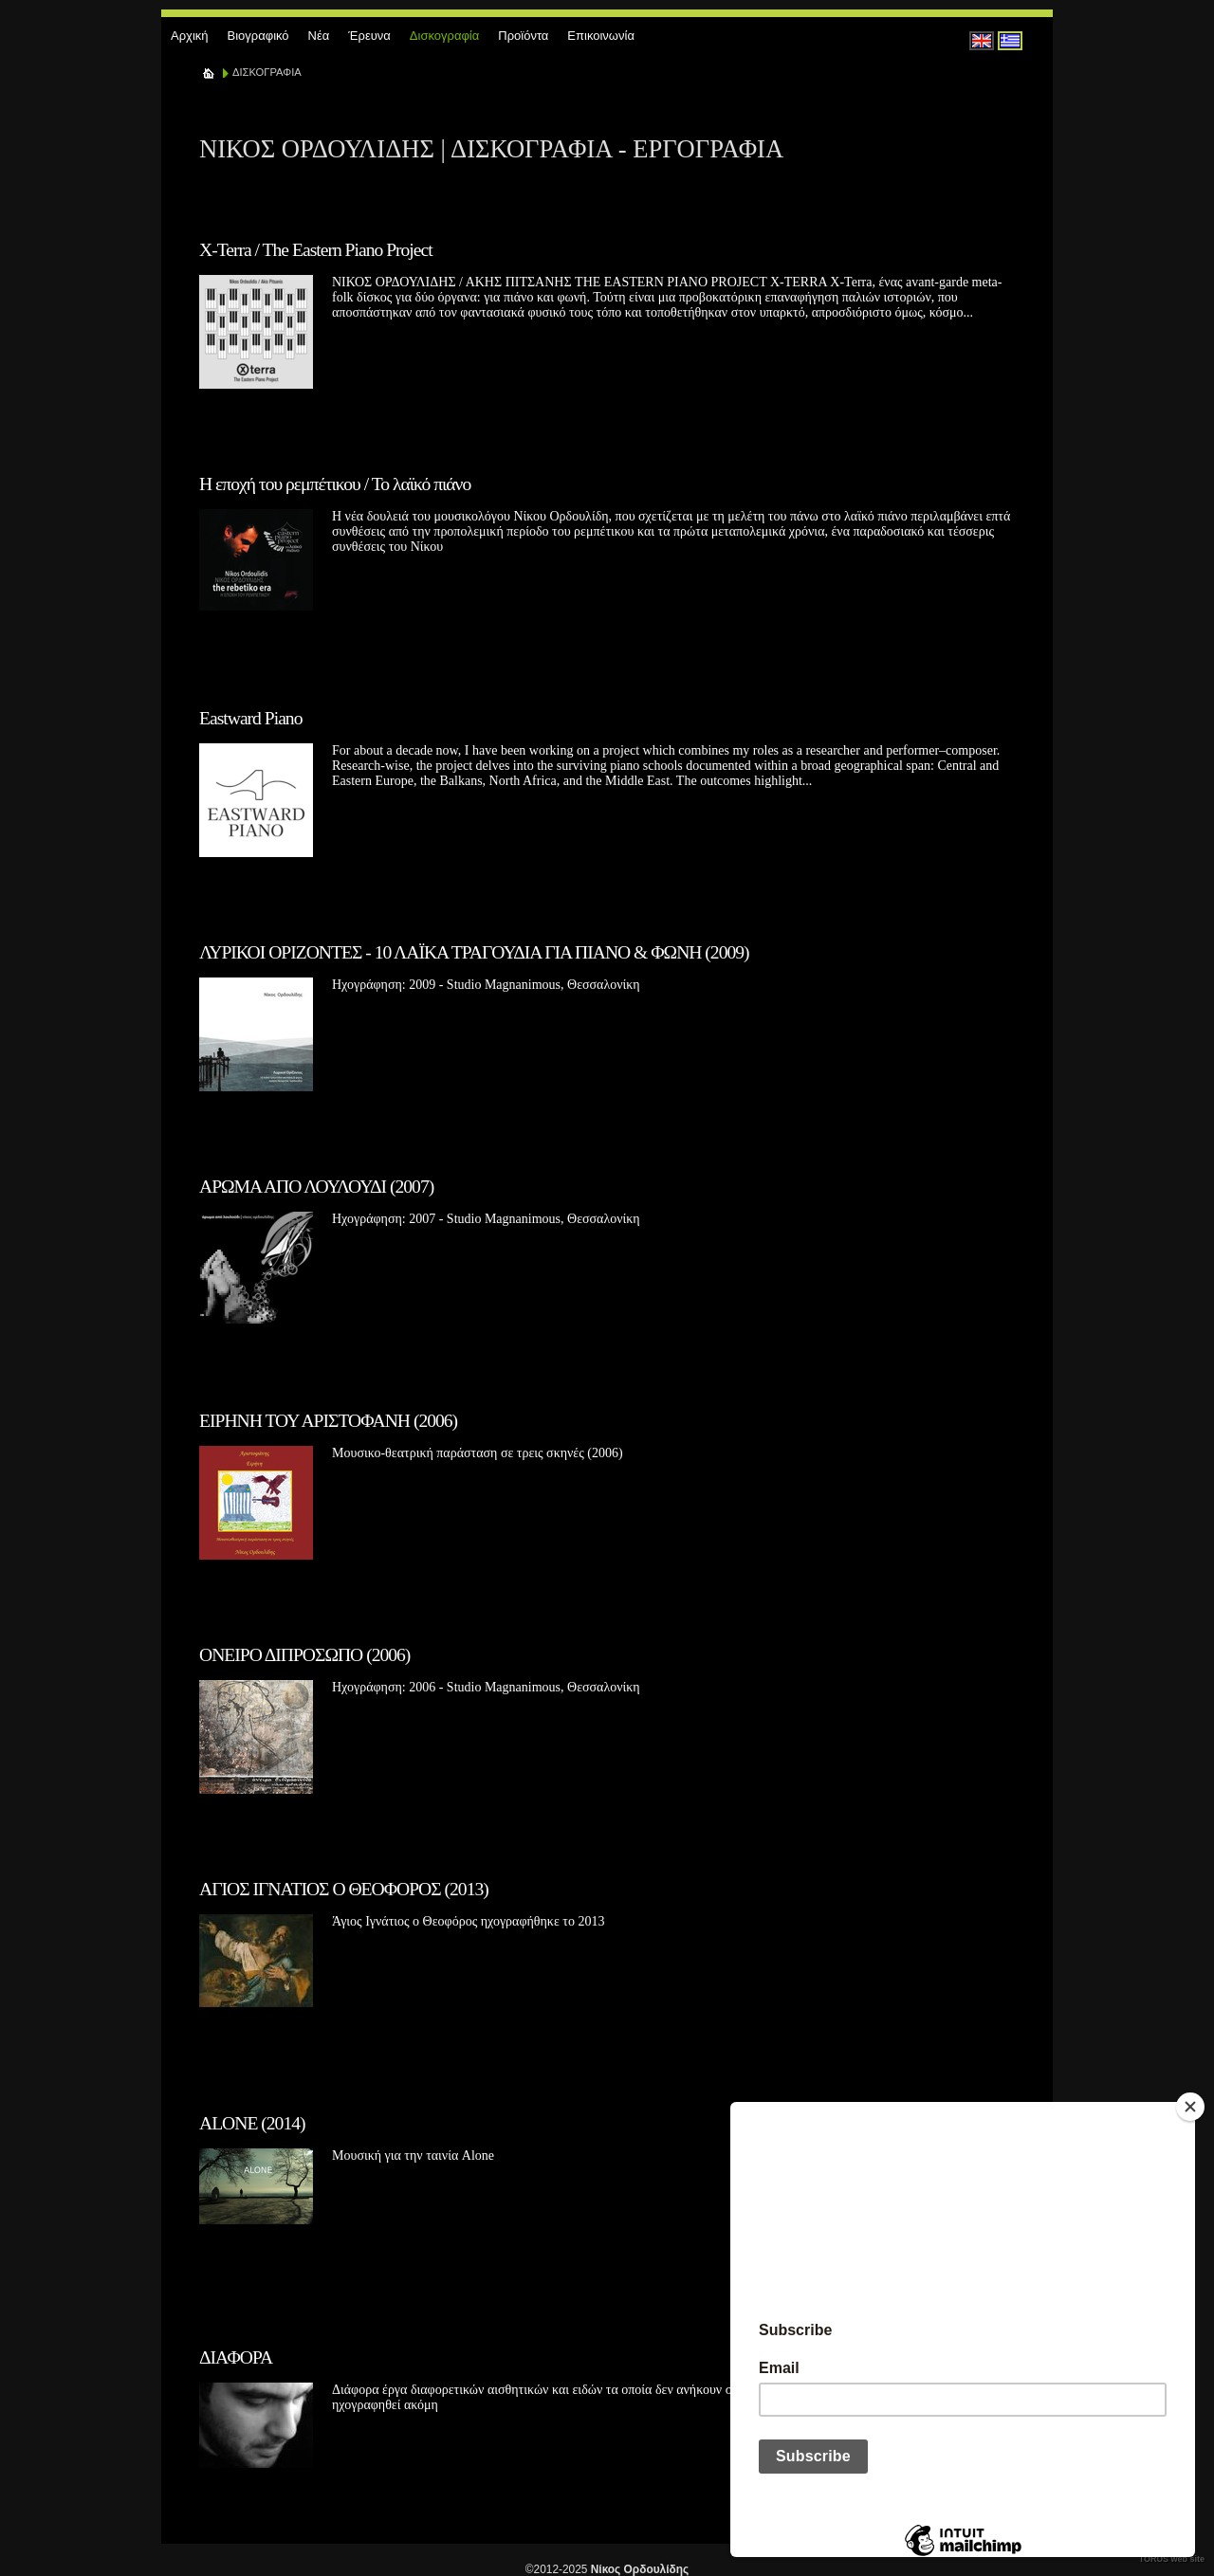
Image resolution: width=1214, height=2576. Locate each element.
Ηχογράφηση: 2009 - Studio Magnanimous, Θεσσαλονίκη (486, 984)
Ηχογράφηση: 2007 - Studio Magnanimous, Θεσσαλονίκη (486, 1219)
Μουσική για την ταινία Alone (413, 2155)
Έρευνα (369, 35)
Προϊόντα (523, 35)
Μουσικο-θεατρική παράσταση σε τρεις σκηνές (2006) (477, 1453)
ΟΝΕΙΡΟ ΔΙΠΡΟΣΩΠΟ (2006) (304, 1655)
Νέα (319, 35)
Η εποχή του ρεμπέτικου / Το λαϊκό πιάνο (334, 484)
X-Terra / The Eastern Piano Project (315, 250)
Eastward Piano (250, 718)
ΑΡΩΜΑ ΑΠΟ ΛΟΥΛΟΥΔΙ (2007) (316, 1187)
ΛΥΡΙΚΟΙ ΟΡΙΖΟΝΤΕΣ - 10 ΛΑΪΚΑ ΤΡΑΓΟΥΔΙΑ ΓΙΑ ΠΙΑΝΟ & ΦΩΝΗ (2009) (474, 952)
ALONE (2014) (252, 2123)
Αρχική (190, 35)
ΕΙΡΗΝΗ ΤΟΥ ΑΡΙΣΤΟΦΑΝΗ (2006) (328, 1421)
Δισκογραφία (444, 35)
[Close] (1190, 2106)
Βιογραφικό (258, 35)
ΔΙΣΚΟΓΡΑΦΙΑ (267, 72)
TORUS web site (1172, 2559)
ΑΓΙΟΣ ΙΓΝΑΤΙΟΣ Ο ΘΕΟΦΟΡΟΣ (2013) (343, 1889)
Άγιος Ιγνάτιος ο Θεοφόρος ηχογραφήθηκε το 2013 (468, 1921)
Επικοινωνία (601, 35)
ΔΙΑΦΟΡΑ (235, 2357)
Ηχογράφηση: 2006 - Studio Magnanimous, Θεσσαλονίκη (486, 1687)
